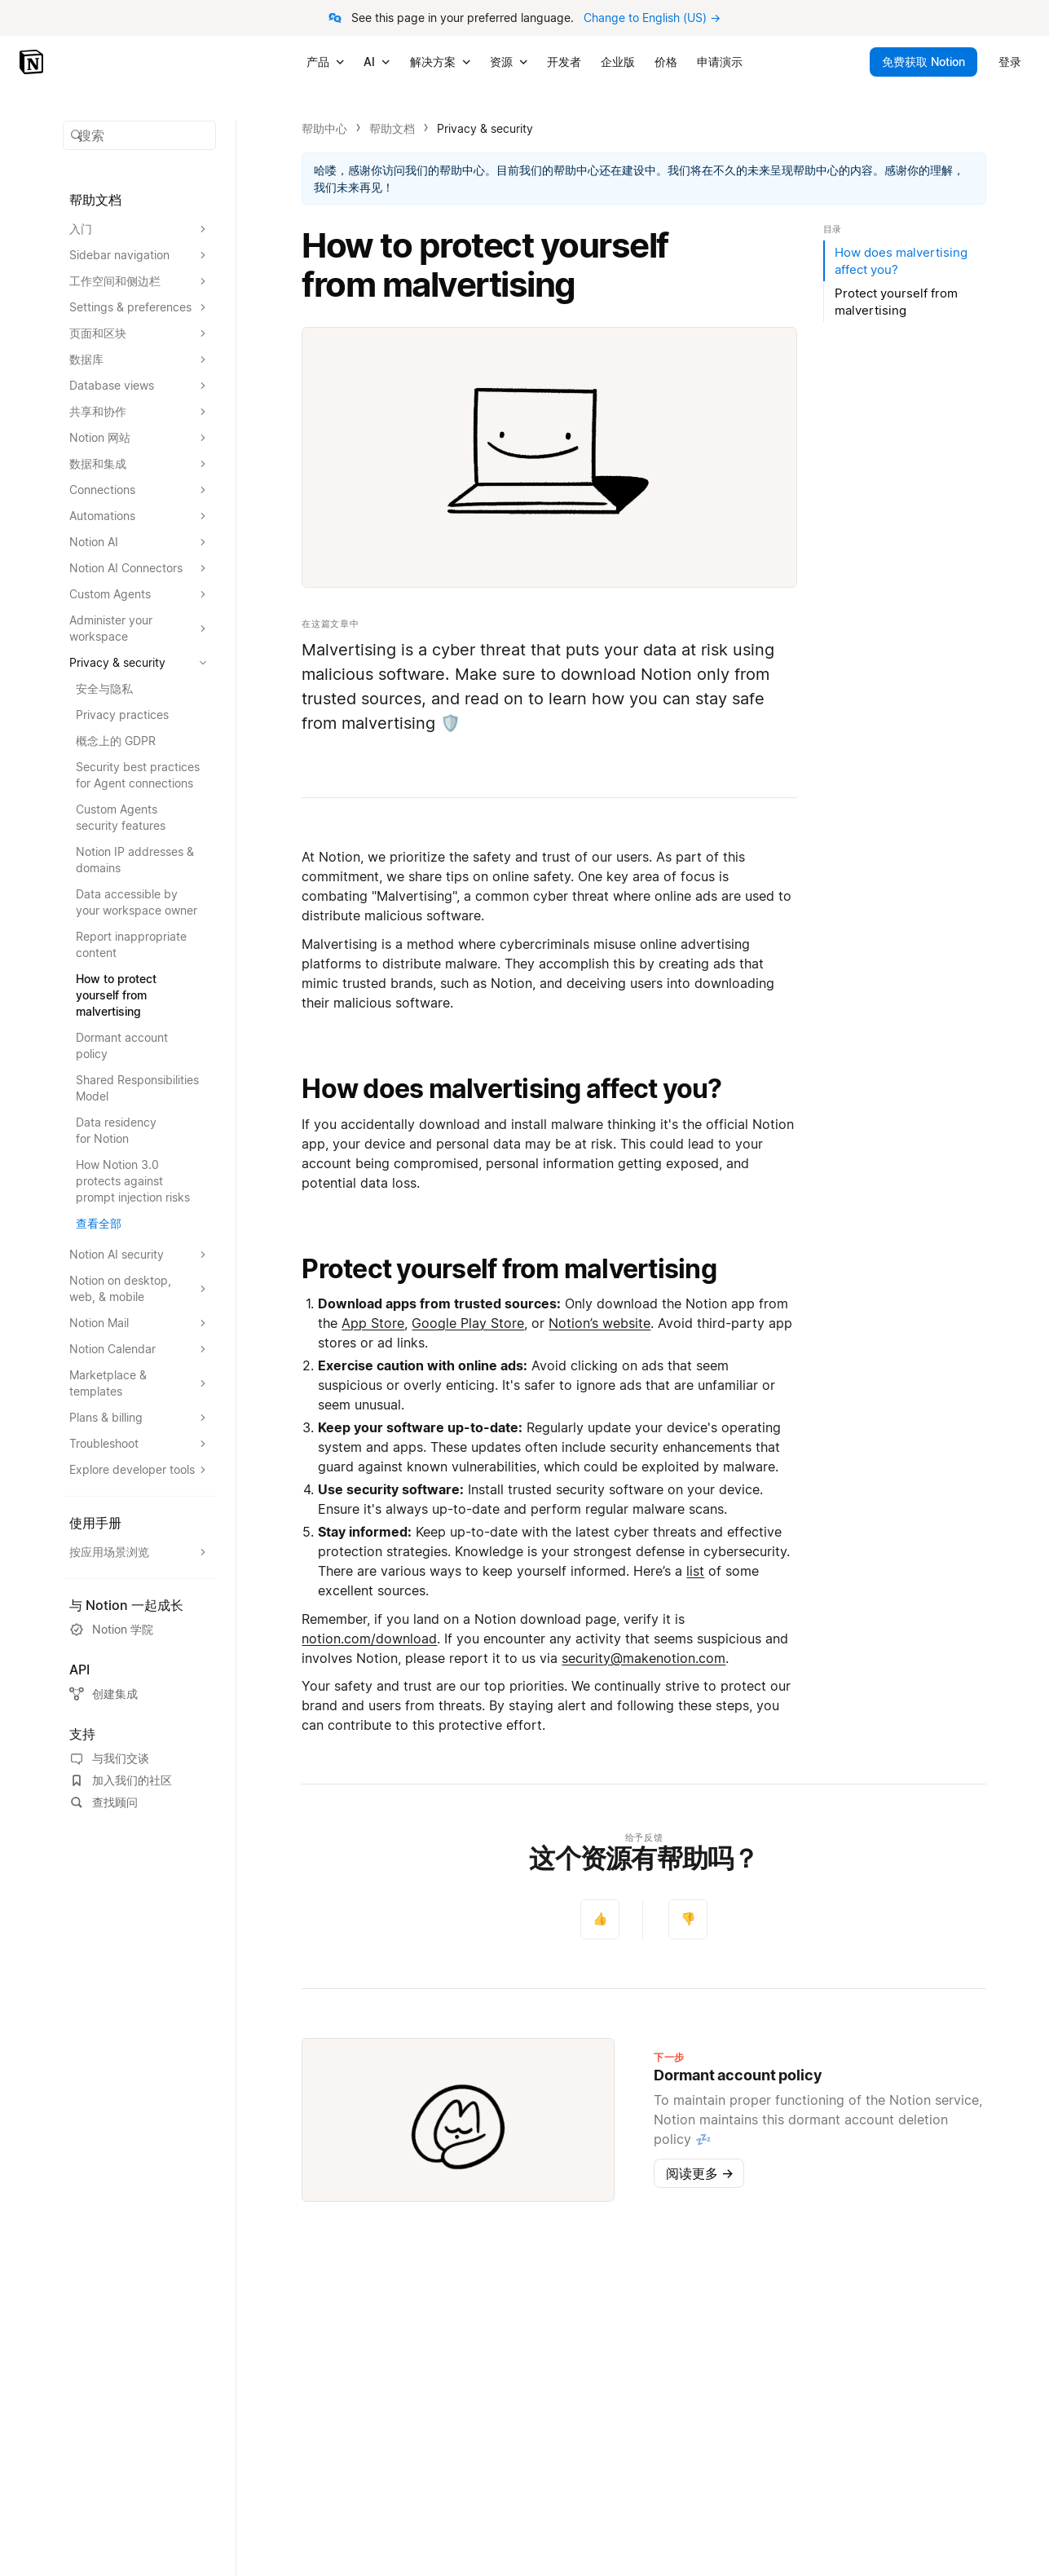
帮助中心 (324, 128)
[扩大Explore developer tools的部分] (139, 1470)
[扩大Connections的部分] (139, 490)
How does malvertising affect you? (511, 1089)
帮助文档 (392, 128)
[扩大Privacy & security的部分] (139, 663)
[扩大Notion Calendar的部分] (139, 1349)
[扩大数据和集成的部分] (139, 464)
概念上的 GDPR (116, 741)
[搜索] (139, 135)
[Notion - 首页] (33, 62)
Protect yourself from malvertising (509, 1269)
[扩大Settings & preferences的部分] (139, 307)
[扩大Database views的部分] (139, 386)
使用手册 (95, 1523)
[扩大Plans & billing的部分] (139, 1418)
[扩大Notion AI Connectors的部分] (139, 568)
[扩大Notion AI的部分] (139, 542)
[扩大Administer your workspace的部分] (139, 628)
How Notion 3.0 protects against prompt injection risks (133, 1181)
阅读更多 (699, 2173)
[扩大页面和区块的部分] (139, 333)
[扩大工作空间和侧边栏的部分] (139, 281)
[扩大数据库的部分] (139, 359)
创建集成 (103, 1694)
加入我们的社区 (120, 1780)
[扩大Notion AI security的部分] (139, 1255)
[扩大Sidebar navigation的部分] (139, 255)
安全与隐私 (104, 688)
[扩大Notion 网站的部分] (139, 438)
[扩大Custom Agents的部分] (139, 594)
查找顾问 (103, 1802)
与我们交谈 (109, 1758)
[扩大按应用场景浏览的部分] (139, 1552)
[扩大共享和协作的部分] (139, 412)
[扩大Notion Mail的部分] (139, 1323)
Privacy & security (485, 128)
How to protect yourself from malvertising (116, 995)
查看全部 (98, 1223)
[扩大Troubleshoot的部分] (139, 1444)
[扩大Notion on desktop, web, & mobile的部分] (139, 1289)
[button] (139, 135)
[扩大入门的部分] (139, 229)
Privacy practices (122, 714)
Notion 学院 (111, 1629)
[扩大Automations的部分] (139, 516)
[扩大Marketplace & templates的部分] (139, 1383)
